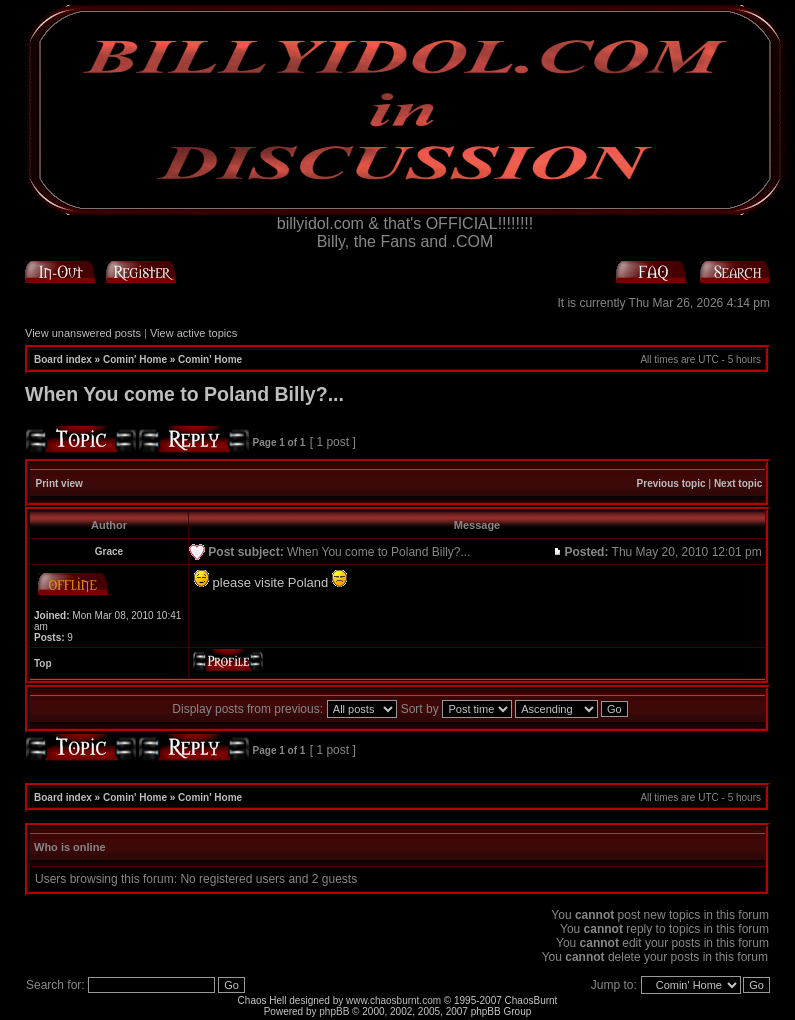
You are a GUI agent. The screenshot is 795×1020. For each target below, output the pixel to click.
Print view (59, 483)
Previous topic (671, 483)
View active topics (193, 333)
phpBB (334, 1011)
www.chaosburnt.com (393, 1000)
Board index (63, 359)
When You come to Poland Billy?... (184, 394)
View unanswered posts (83, 333)
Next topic (738, 483)
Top (43, 663)
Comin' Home (135, 359)
